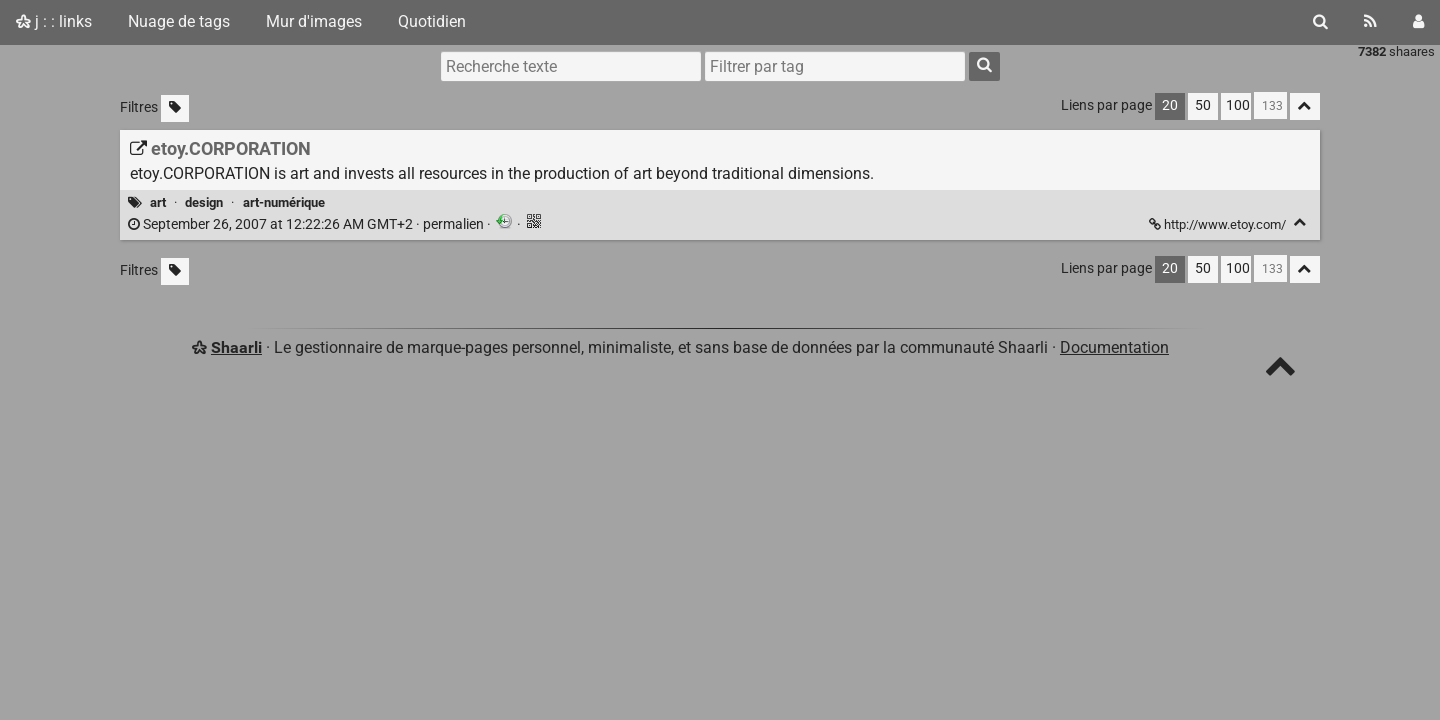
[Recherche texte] (571, 66)
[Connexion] (1418, 22)
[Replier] (1300, 222)
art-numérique (284, 202)
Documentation (1114, 347)
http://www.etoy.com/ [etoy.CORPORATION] (1219, 224)
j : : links (54, 21)
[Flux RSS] (1370, 22)
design (204, 202)
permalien (307, 224)
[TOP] (1280, 370)
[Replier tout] (1305, 106)
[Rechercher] (1320, 22)
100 (1238, 105)
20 (1170, 105)
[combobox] (835, 66)
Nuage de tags (179, 21)
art (158, 202)
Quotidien (432, 21)
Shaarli (236, 347)
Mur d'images (314, 21)
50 (1203, 105)
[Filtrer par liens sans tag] (175, 108)
